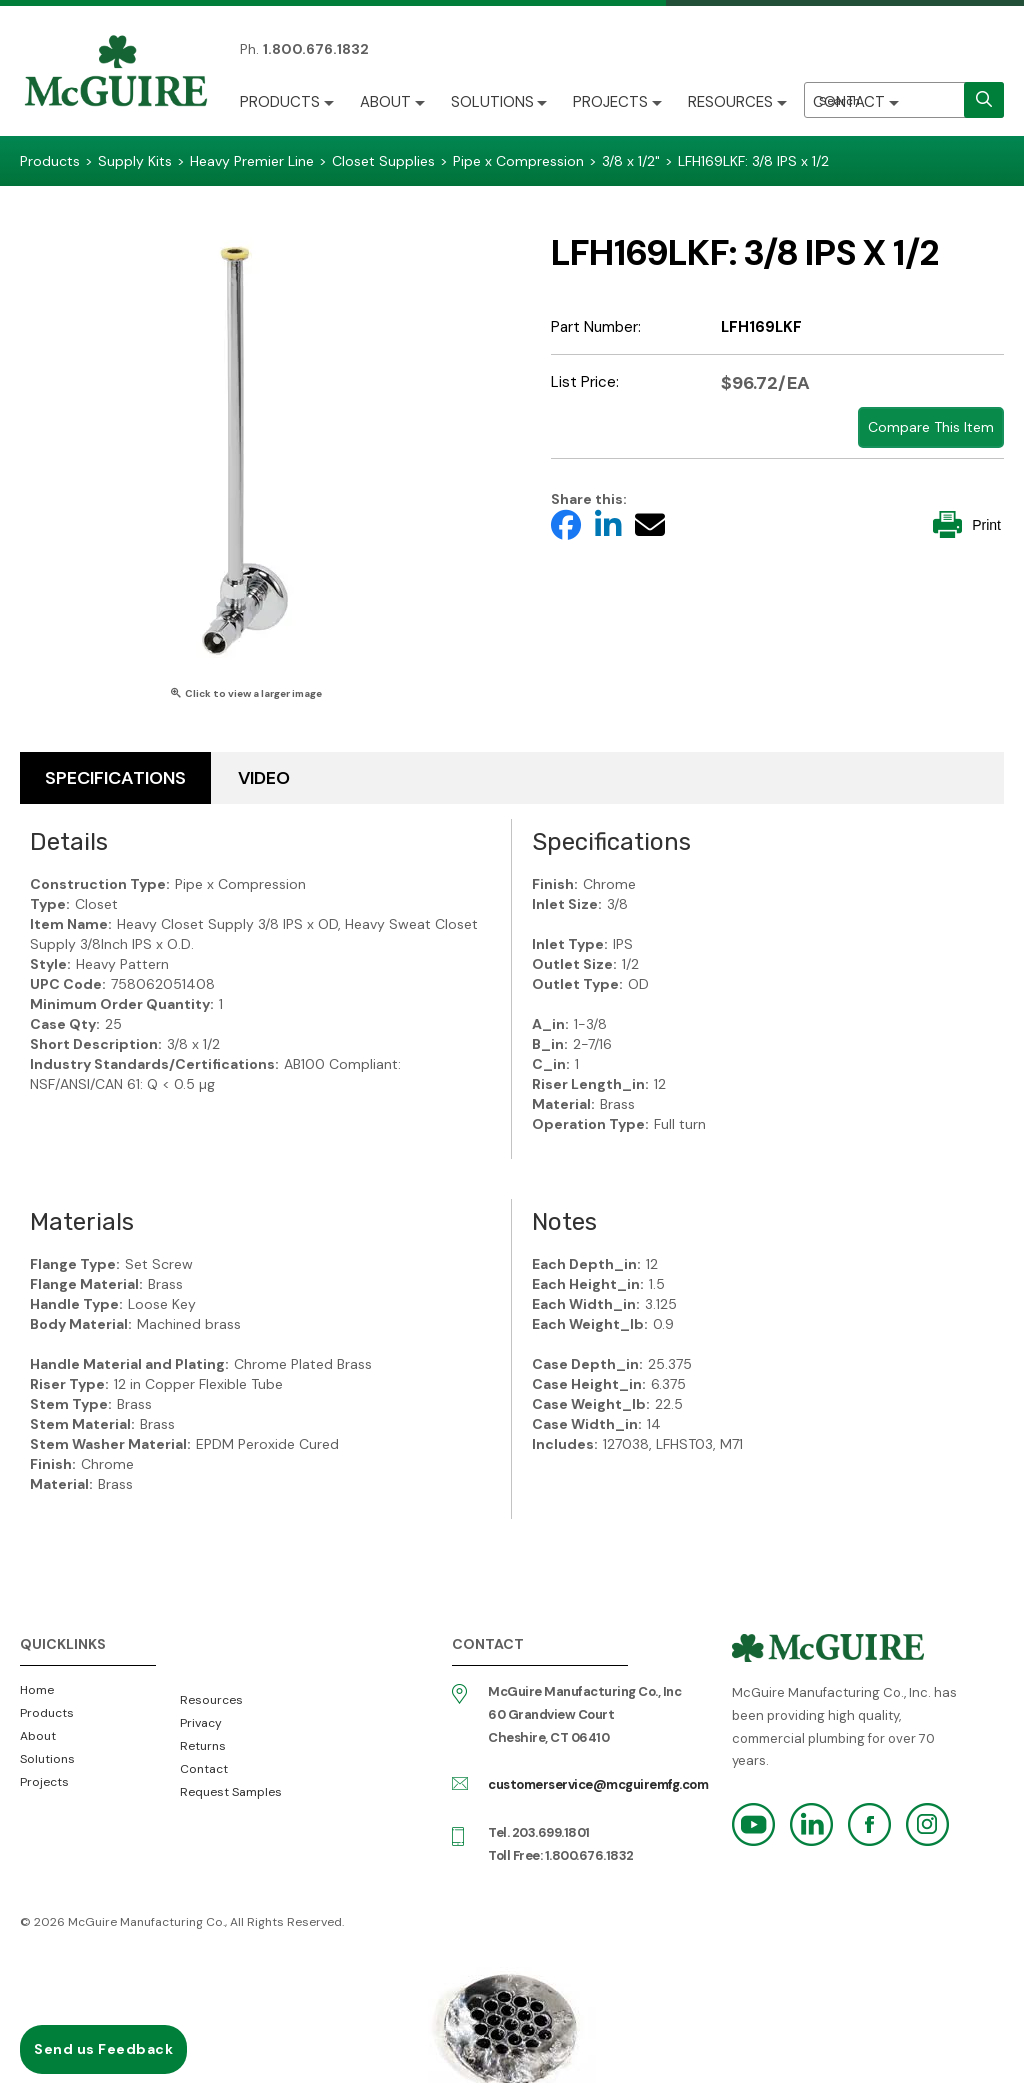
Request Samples (231, 1792)
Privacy (201, 1723)
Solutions (492, 102)
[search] (984, 100)
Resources (731, 102)
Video (264, 778)
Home (37, 1690)
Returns (203, 1746)
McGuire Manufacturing (116, 73)
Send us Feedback (103, 2049)
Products (280, 102)
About (385, 102)
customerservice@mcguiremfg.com (598, 1784)
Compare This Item (931, 427)
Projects (611, 102)
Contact (850, 102)
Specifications (115, 778)
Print (967, 524)
